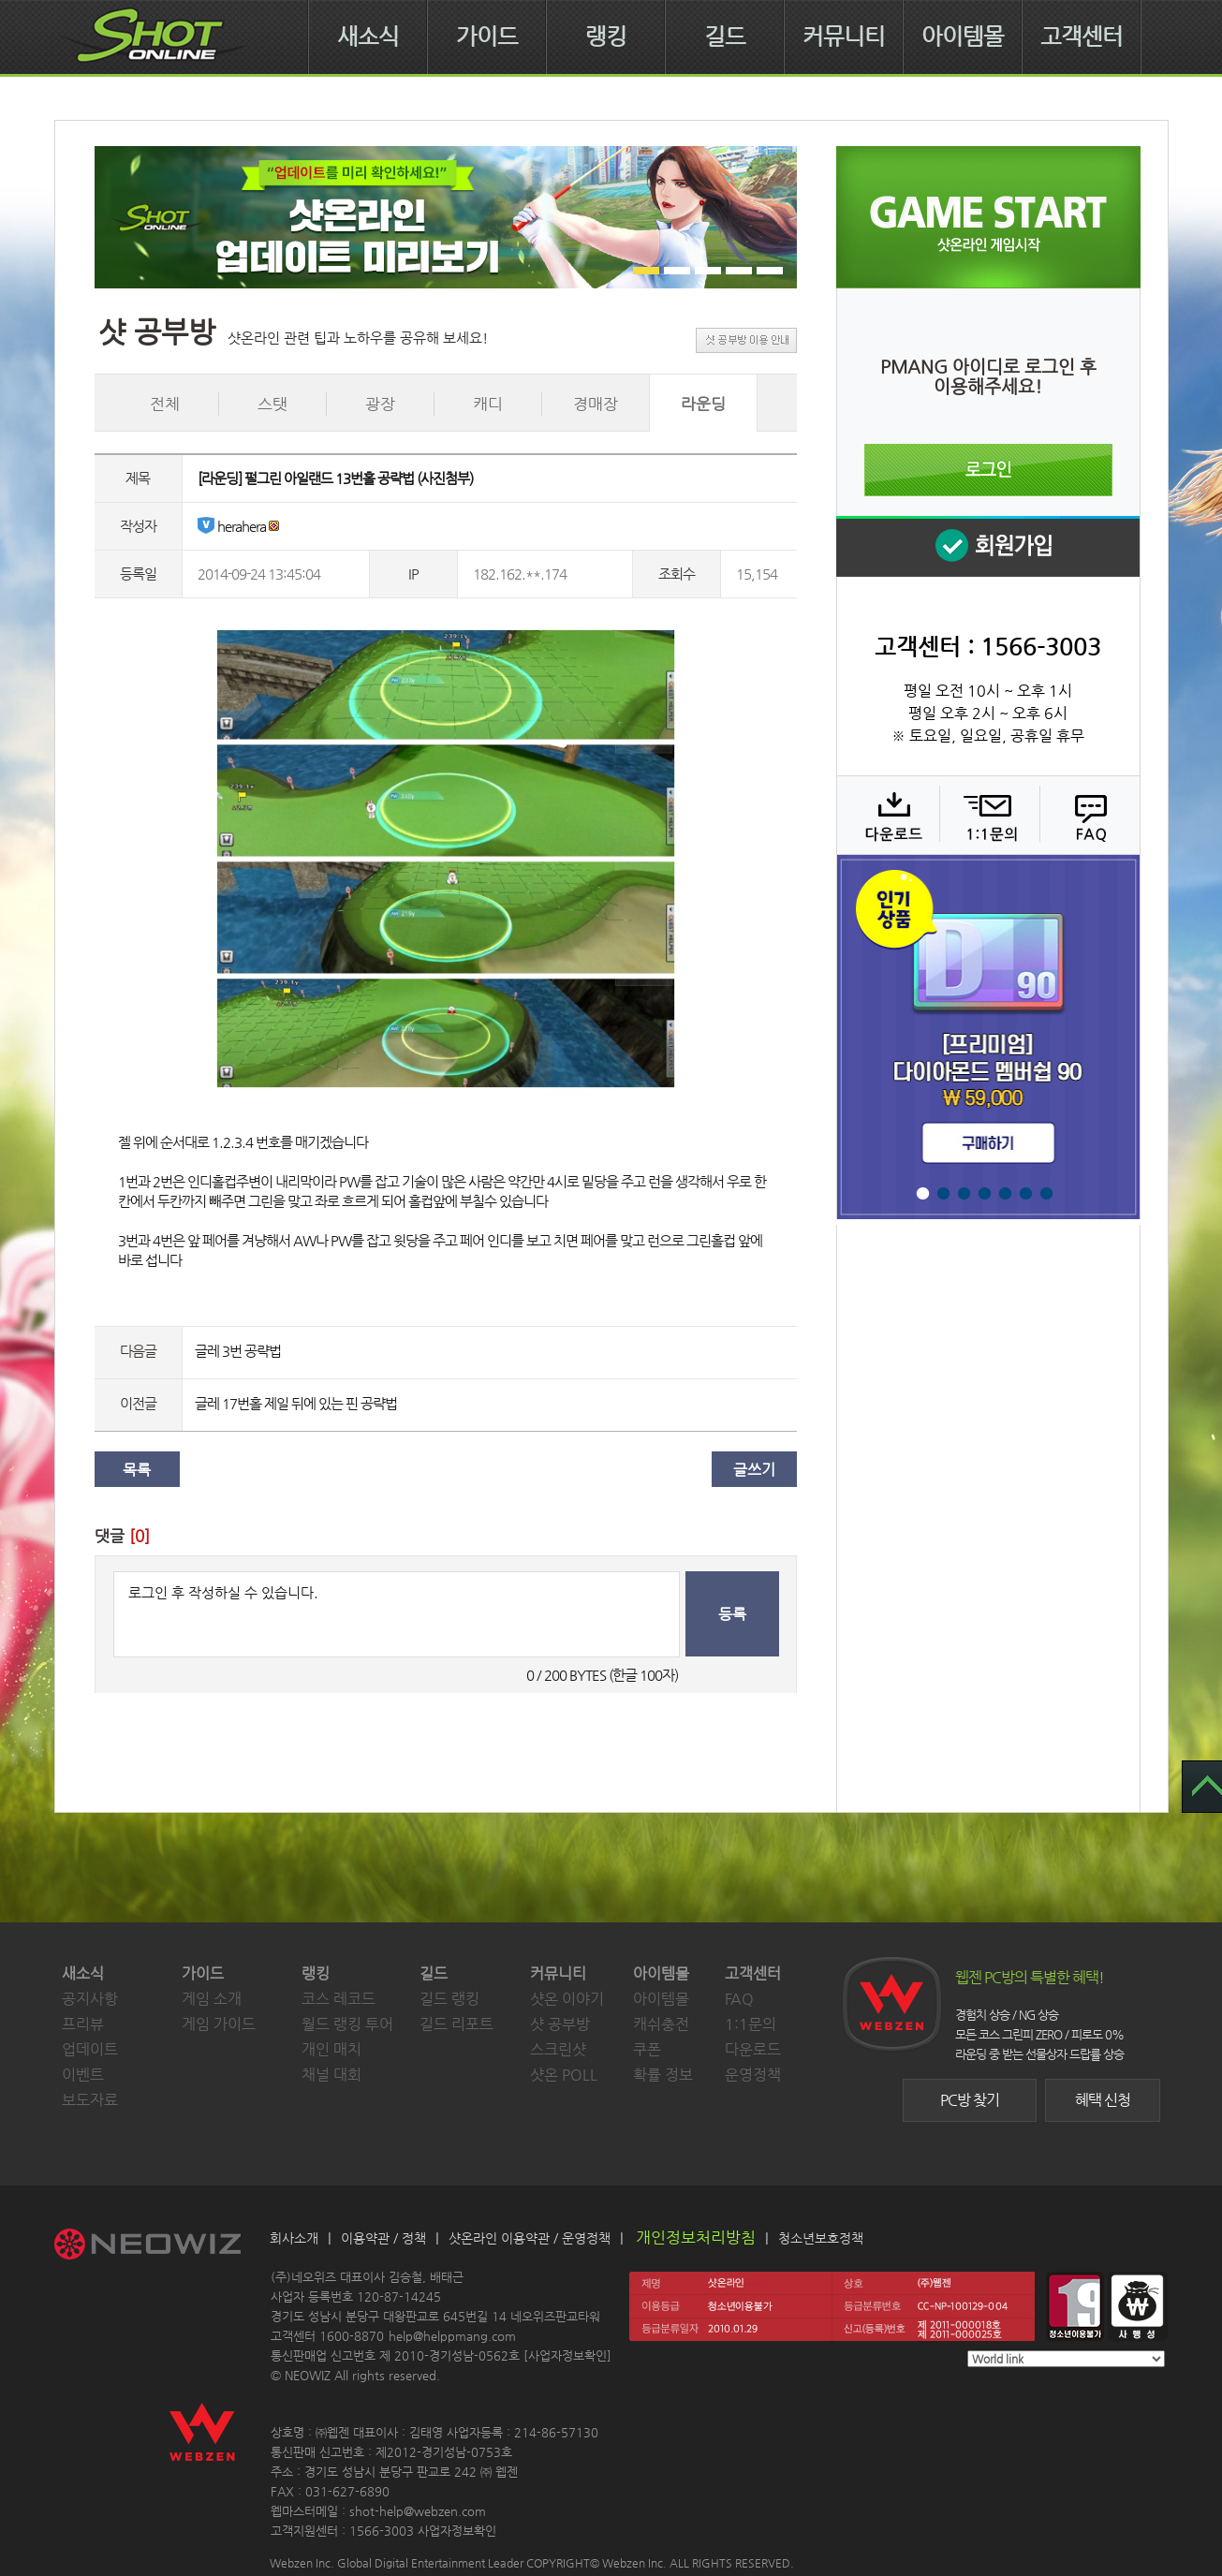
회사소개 (294, 2237)
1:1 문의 (987, 814)
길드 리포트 (456, 2024)
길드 (724, 36)
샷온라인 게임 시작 (988, 217)
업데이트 (90, 2049)
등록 (732, 1614)
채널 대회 (331, 2074)
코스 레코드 (338, 1999)
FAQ (1088, 814)
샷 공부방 (560, 2024)
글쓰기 (754, 1470)
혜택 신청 (1102, 2100)
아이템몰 (962, 36)
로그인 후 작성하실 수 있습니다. (396, 1614)
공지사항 (90, 1999)
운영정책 (753, 2074)
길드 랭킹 (449, 1999)
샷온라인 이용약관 (499, 2237)
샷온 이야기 (567, 1999)
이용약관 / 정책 (383, 2237)
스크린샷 (558, 2049)
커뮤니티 (843, 36)
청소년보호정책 (820, 2237)
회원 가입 (988, 546)
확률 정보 (663, 2074)
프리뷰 (83, 2024)
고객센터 (1081, 36)
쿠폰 (647, 2049)
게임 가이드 (219, 2024)
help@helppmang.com (452, 2336)
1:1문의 (750, 2024)
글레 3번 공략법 (238, 1351)
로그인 (988, 470)
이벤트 (83, 2074)
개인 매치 (331, 2049)
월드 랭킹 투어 (347, 2024)
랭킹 (605, 36)
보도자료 (90, 2100)
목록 (137, 1470)
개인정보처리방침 (696, 2237)
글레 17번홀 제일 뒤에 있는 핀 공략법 (296, 1403)
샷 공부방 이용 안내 (746, 340)
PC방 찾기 (969, 2100)
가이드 (487, 36)
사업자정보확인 (567, 2355)
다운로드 (887, 814)
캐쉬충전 (661, 2024)
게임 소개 (212, 1999)
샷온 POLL (563, 2074)
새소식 (368, 36)
